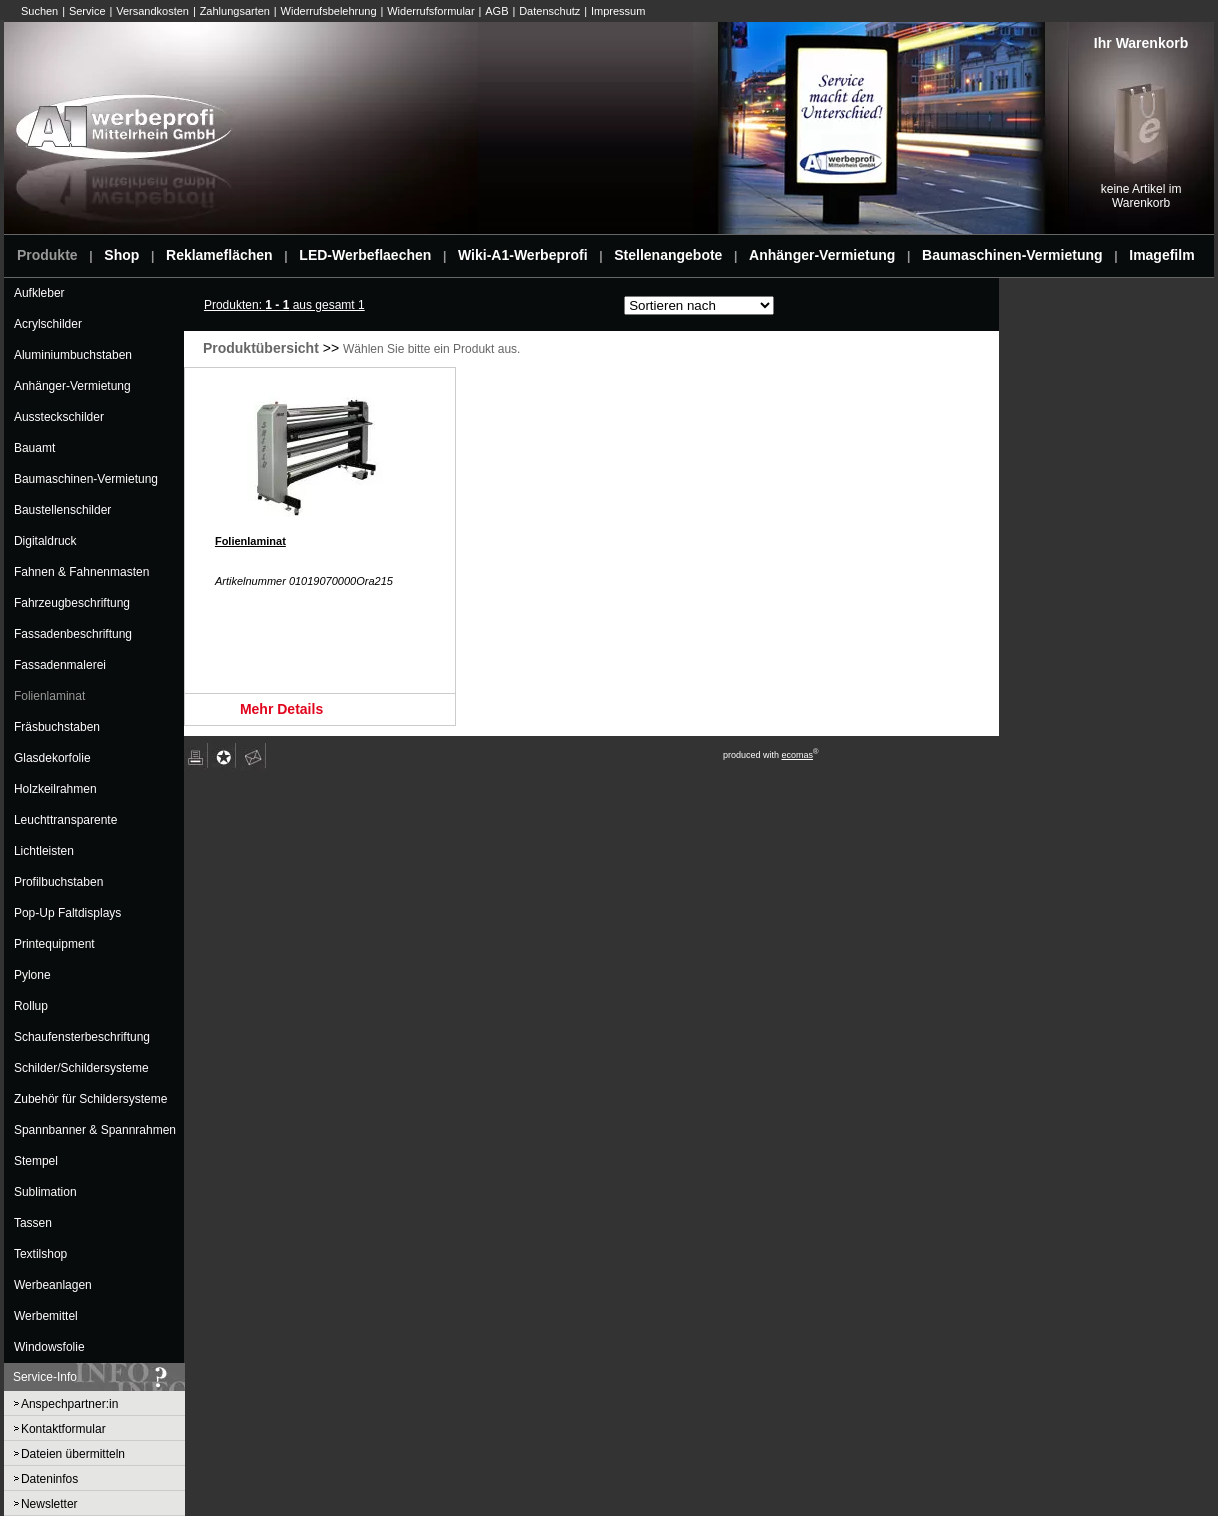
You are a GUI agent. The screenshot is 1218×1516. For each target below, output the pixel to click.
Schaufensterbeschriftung (82, 1037)
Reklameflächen (219, 255)
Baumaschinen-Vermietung (1012, 255)
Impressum (618, 11)
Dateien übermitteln (73, 1454)
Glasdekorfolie (52, 758)
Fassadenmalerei (60, 665)
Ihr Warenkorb (1141, 43)
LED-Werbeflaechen (365, 255)
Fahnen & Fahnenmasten (81, 572)
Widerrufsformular (430, 11)
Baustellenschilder (62, 510)
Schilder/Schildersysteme (81, 1068)
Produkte (47, 255)
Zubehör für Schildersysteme (90, 1099)
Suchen (39, 11)
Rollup (31, 1006)
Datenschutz (549, 11)
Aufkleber (39, 293)
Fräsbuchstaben (57, 727)
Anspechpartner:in (69, 1404)
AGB (496, 11)
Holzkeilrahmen (55, 789)
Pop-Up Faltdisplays (67, 913)
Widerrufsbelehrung (329, 11)
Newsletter (49, 1504)
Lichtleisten (44, 851)
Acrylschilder (48, 324)
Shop (121, 255)
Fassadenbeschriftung (73, 634)
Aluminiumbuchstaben (73, 355)
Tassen (33, 1223)
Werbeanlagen (53, 1285)
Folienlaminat (49, 696)
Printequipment (54, 944)
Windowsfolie (49, 1347)
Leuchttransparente (65, 820)
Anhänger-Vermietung (822, 255)
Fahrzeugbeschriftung (72, 603)
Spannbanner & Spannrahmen (95, 1130)
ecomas (797, 755)
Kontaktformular (63, 1429)
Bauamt (34, 448)
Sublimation (45, 1192)
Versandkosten (152, 11)
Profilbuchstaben (58, 882)
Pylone (32, 975)
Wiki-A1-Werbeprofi (523, 255)
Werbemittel (46, 1316)
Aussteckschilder (59, 417)
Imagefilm (1161, 255)
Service (87, 11)
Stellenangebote (668, 255)
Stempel (36, 1161)
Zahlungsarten (235, 11)
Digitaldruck (45, 541)
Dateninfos (49, 1479)
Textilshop (40, 1254)
